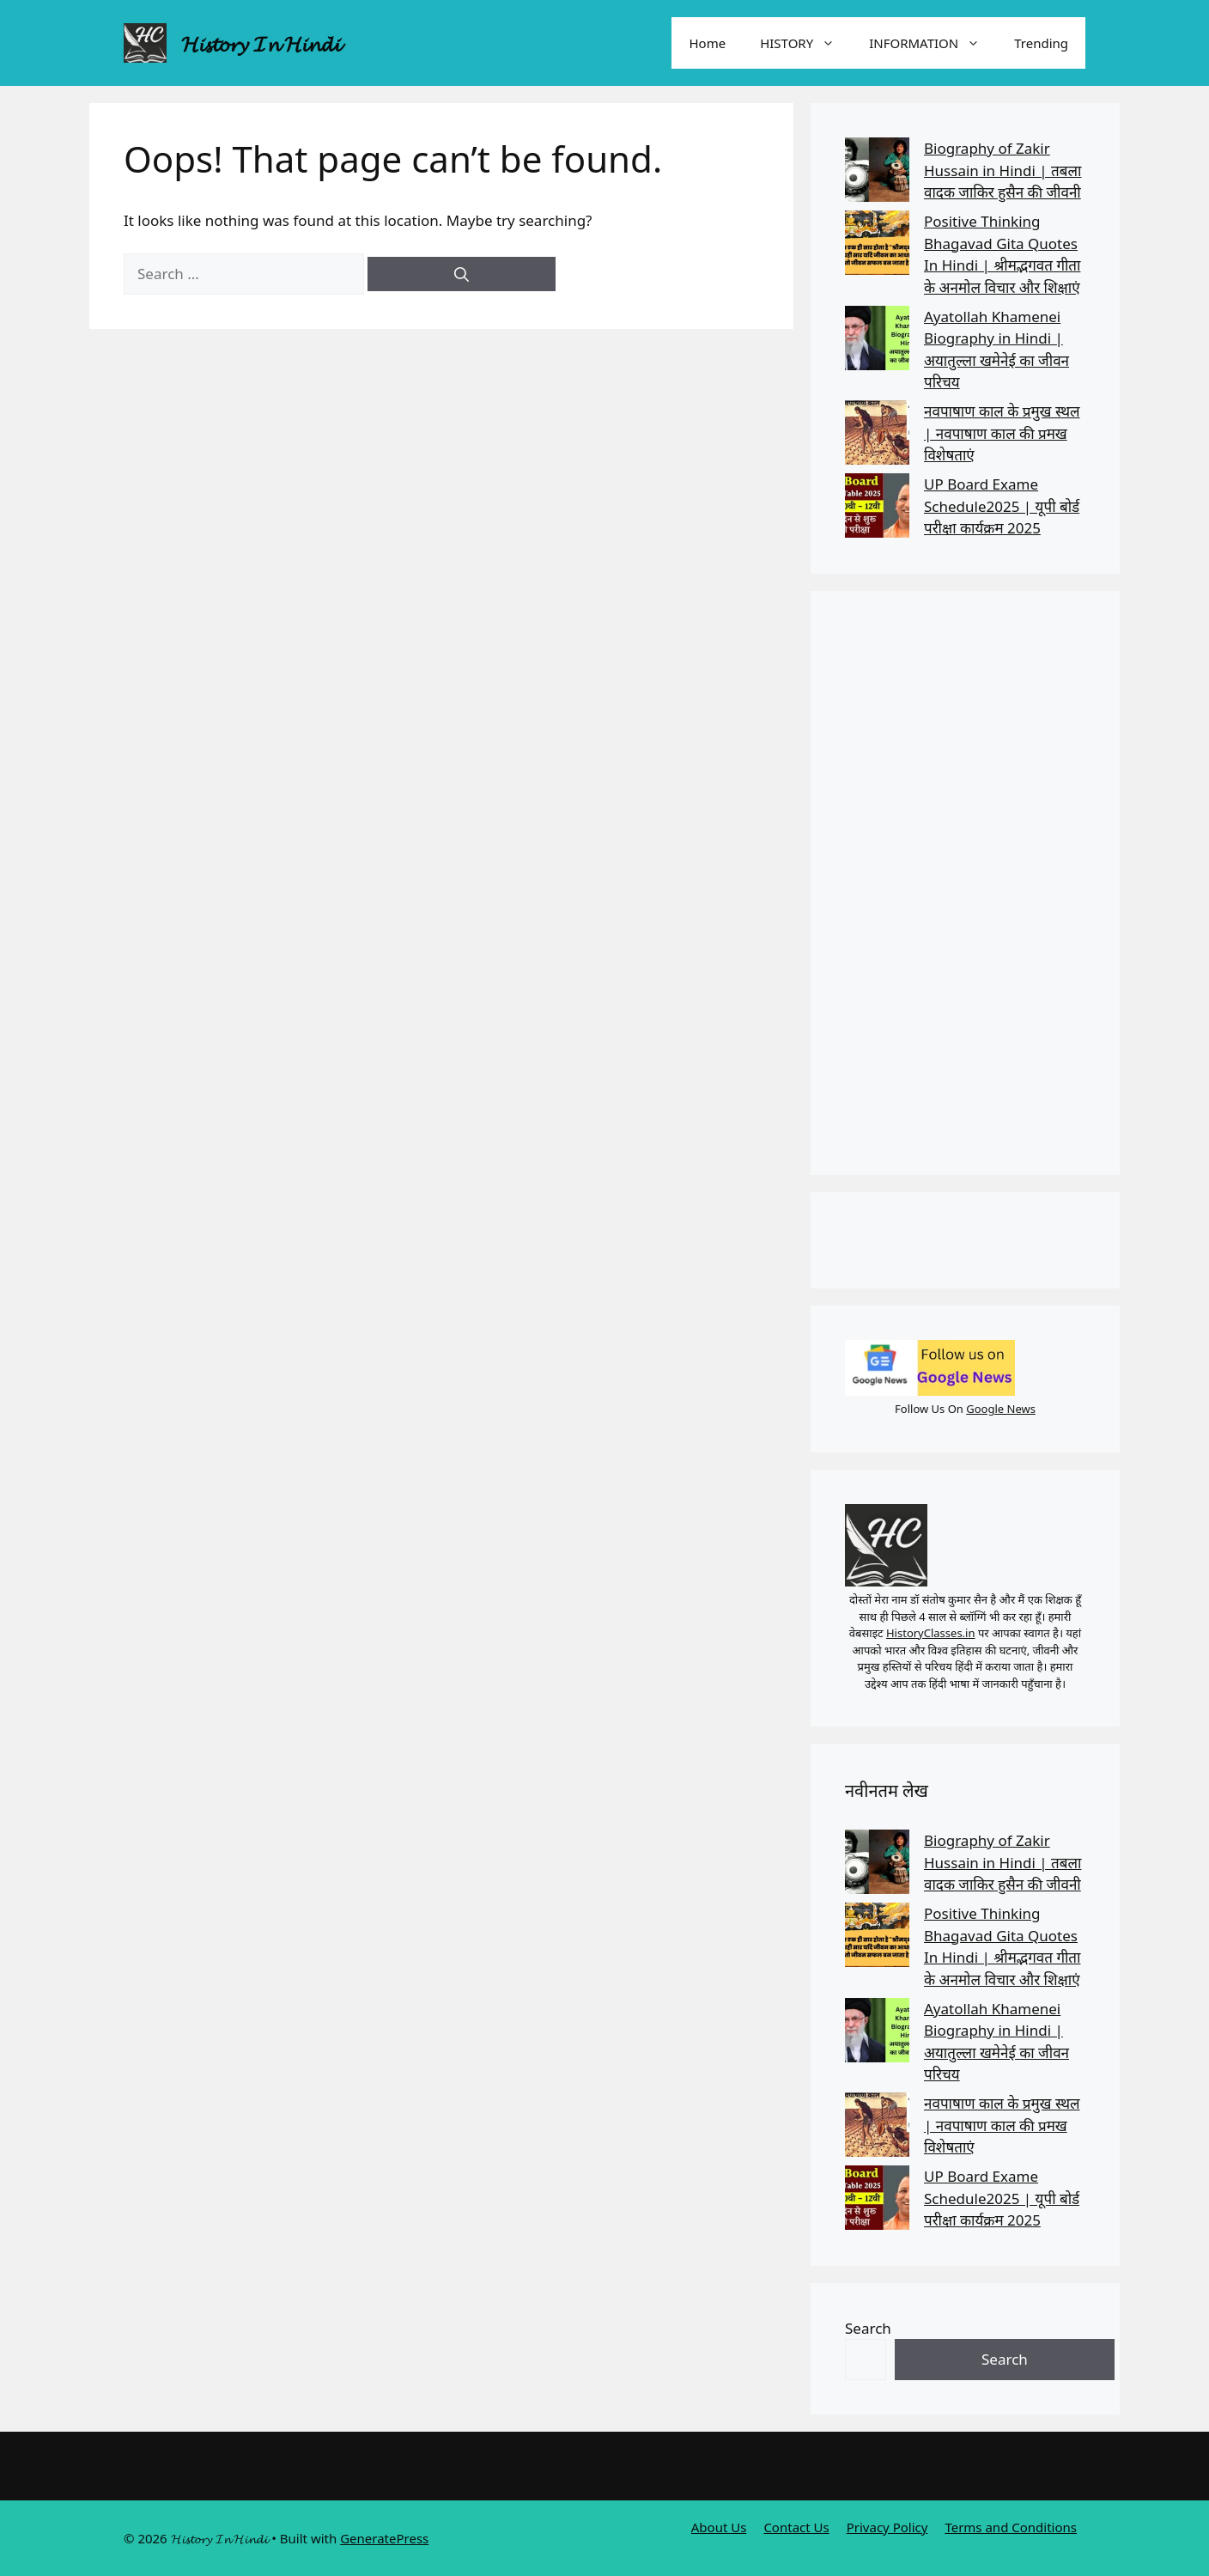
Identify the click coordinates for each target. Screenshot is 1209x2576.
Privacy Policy (887, 2527)
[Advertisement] (965, 883)
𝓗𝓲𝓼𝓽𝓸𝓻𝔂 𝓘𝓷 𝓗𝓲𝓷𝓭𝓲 (260, 43)
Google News (1001, 1408)
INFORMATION (933, 43)
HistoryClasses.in (930, 1633)
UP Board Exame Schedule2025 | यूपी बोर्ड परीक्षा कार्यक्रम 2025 (1001, 506)
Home (707, 43)
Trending (1041, 43)
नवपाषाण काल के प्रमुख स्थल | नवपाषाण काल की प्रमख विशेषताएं (1002, 433)
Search (868, 2328)
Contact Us (796, 2527)
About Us (719, 2527)
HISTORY (806, 43)
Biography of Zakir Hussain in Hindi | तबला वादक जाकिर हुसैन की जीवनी (1002, 170)
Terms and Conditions (1011, 2527)
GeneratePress (384, 2538)
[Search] (462, 274)
